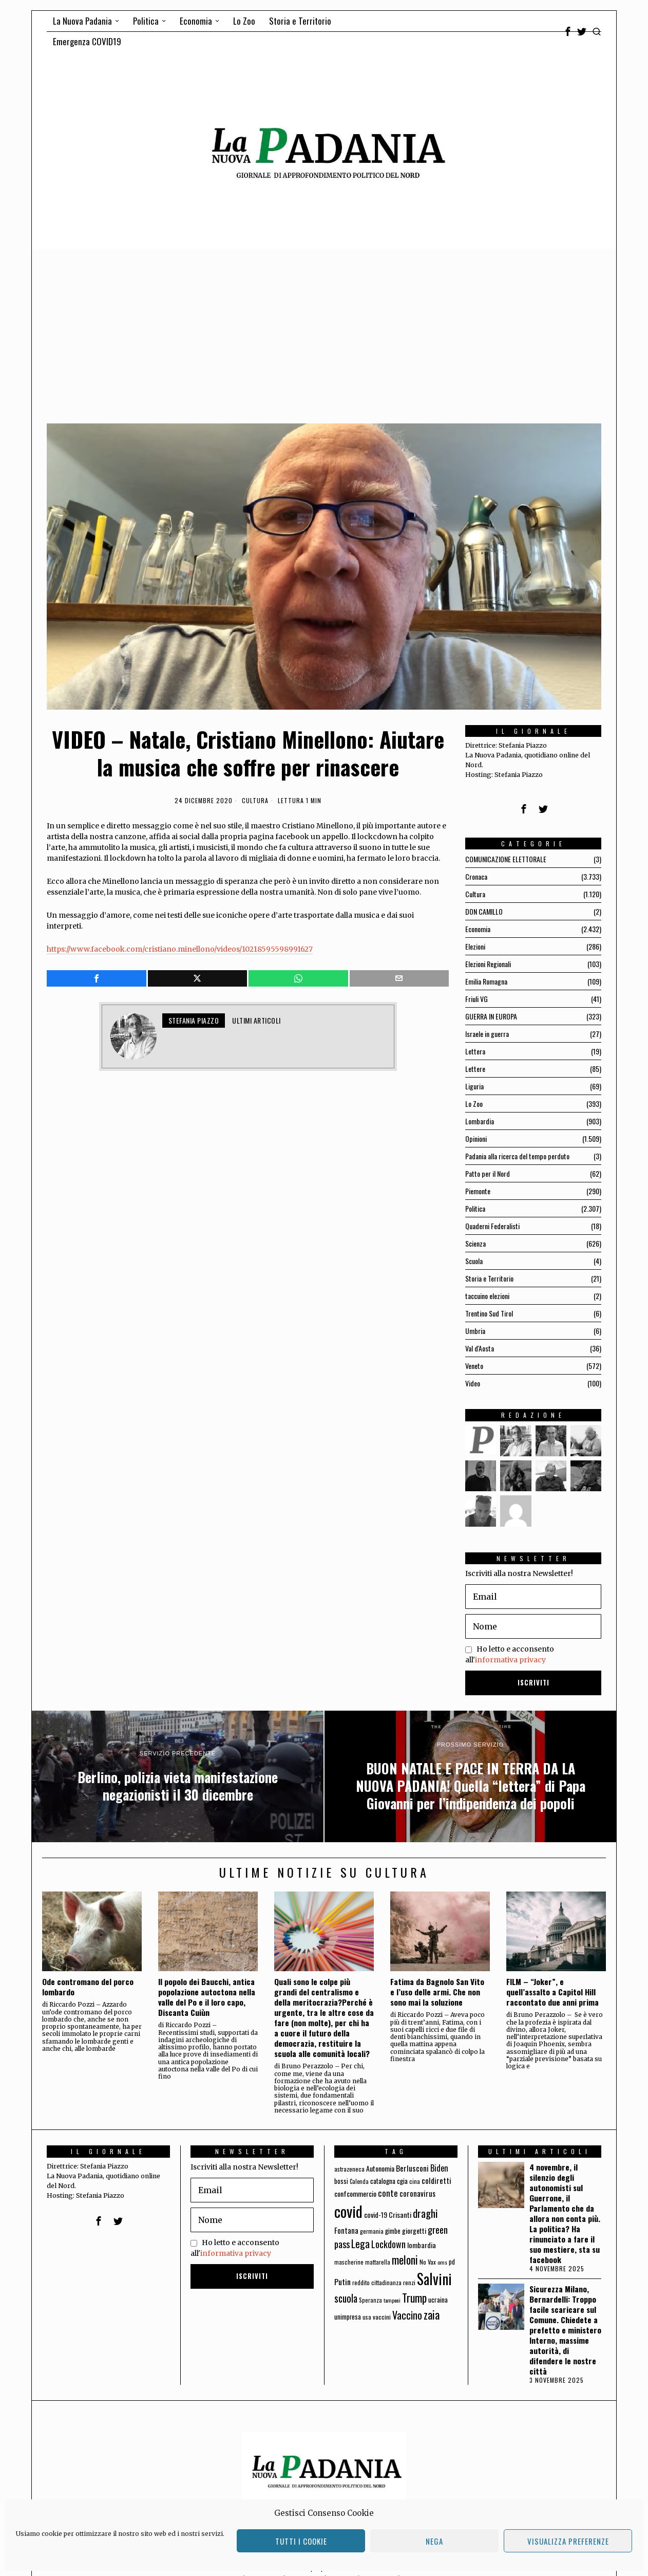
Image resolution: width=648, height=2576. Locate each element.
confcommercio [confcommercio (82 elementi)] (355, 2193)
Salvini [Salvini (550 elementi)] (434, 2278)
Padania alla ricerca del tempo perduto (517, 1156)
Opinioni (476, 1138)
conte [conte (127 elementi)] (388, 2192)
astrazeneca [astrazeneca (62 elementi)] (349, 2168)
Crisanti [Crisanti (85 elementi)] (400, 2214)
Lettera (475, 1051)
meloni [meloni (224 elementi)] (405, 2260)
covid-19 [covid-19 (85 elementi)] (375, 2214)
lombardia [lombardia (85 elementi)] (421, 2244)
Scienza (475, 1243)
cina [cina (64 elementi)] (414, 2181)
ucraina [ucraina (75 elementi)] (438, 2299)
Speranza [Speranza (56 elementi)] (370, 2299)
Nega (434, 2541)
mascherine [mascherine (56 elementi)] (349, 2261)
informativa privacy (510, 1659)
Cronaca (476, 876)
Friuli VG (476, 998)
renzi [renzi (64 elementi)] (409, 2282)
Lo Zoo (474, 1103)
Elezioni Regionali (488, 963)
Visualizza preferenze (568, 2541)
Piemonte (477, 1190)
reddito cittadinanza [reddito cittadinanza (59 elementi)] (377, 2282)
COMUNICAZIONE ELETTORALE (505, 859)
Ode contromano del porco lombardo (88, 1986)
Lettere (475, 1068)
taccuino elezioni (487, 1295)
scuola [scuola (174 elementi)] (345, 2298)
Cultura (255, 800)
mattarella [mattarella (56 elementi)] (377, 2261)
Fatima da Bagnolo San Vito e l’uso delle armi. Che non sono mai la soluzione (437, 1991)
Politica (475, 1208)
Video (472, 1383)
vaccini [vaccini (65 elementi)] (382, 2317)
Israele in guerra (487, 1033)
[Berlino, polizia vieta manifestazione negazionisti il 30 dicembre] (177, 1776)
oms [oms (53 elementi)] (442, 2262)
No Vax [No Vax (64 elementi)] (428, 2262)
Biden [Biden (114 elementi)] (439, 2167)
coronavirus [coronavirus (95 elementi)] (417, 2193)
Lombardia (479, 1121)
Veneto (474, 1365)
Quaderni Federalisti (492, 1225)
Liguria (474, 1086)
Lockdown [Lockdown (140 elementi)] (388, 2244)
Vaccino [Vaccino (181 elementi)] (407, 2315)
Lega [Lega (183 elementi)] (360, 2243)
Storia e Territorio (489, 1278)
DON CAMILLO (484, 911)
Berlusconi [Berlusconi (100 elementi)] (412, 2168)
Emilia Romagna (486, 981)
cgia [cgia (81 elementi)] (402, 2180)
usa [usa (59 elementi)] (367, 2316)
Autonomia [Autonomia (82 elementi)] (380, 2168)
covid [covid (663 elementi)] (348, 2211)
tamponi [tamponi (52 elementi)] (392, 2300)
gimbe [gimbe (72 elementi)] (393, 2231)
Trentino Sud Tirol (489, 1313)
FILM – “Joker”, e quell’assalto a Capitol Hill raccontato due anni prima (552, 1991)
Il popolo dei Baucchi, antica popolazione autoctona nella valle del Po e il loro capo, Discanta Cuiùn (206, 1996)
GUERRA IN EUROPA (491, 1016)
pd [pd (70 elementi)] (452, 2262)
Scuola (474, 1260)
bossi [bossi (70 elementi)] (341, 2181)
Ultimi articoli (256, 1020)
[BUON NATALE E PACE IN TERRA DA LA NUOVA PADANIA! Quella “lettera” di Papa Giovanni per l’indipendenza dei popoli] (470, 1776)
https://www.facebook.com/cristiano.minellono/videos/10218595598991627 (180, 949)
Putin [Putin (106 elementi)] (342, 2281)
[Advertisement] (324, 326)
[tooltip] (568, 31)
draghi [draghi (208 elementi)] (425, 2213)
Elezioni (475, 946)
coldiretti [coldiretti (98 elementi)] (436, 2180)
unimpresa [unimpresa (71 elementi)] (347, 2316)
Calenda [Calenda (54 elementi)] (359, 2181)
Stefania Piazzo (193, 1020)
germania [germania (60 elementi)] (372, 2231)
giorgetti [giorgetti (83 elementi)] (414, 2230)
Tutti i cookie (301, 2541)
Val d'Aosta (479, 1348)
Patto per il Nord (487, 1173)
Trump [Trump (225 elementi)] (414, 2298)
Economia (477, 928)
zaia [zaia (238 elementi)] (432, 2314)
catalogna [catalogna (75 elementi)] (382, 2181)
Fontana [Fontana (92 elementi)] (346, 2230)
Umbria (475, 1330)
